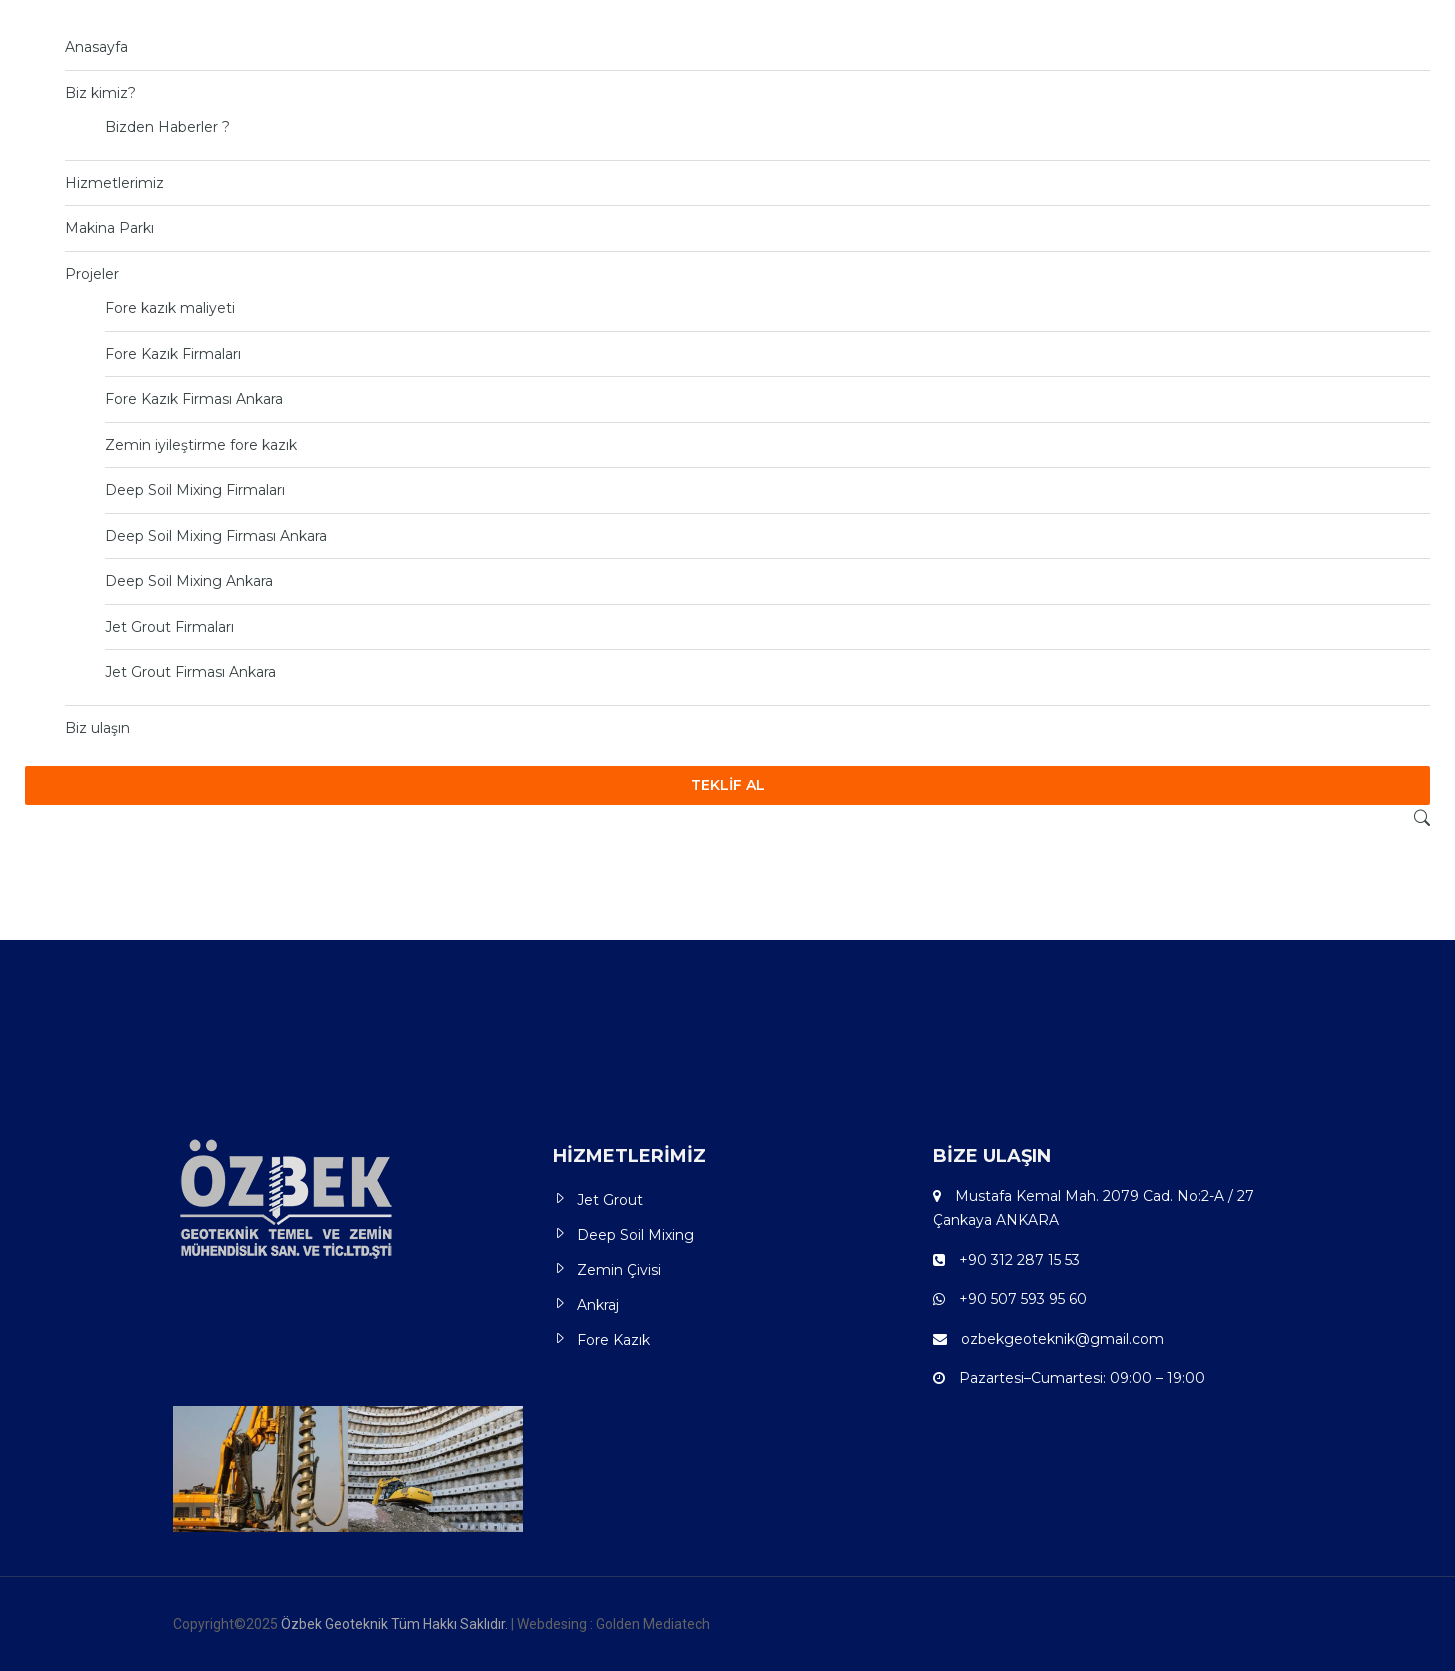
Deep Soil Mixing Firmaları (195, 490)
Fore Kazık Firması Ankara (194, 399)
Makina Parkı (109, 228)
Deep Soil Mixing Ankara (189, 581)
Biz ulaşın (97, 728)
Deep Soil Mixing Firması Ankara (216, 536)
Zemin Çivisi (619, 1270)
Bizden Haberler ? (167, 127)
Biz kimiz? (100, 93)
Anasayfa (96, 47)
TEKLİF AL (728, 785)
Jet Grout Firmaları (169, 627)
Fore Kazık (613, 1340)
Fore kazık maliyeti (170, 308)
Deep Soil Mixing (635, 1235)
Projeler (92, 274)
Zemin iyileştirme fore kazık (201, 445)
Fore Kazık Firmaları (173, 354)
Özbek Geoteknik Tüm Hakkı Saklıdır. (396, 1624)
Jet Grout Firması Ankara (190, 672)
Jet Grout (610, 1200)
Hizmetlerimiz (114, 183)
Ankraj (598, 1305)
